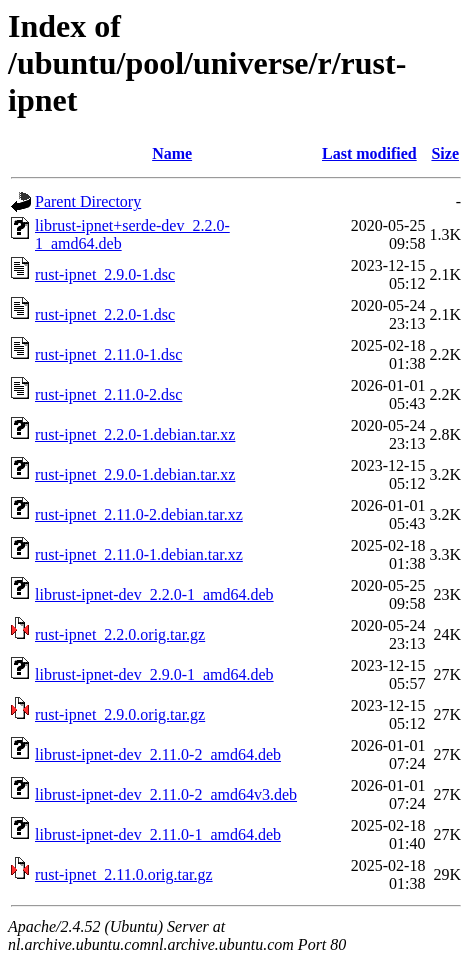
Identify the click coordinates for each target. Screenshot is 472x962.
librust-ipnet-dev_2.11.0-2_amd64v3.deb (166, 794)
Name (172, 153)
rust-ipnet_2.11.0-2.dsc (108, 394)
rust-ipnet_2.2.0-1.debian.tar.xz (135, 434)
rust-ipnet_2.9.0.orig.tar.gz (120, 714)
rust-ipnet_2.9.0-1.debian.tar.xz (135, 474)
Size (445, 153)
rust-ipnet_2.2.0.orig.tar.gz (120, 634)
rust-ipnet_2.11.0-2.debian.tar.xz (139, 514)
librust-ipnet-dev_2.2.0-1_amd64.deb (154, 594)
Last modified (369, 153)
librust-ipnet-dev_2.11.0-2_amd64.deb (158, 754)
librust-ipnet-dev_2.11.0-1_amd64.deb (158, 834)
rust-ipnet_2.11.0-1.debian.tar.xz (139, 554)
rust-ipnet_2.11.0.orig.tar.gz (124, 874)
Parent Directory (88, 201)
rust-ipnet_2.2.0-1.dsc (105, 314)
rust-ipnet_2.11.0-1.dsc (108, 354)
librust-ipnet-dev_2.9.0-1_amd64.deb (154, 674)
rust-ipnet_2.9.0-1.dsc (105, 274)
